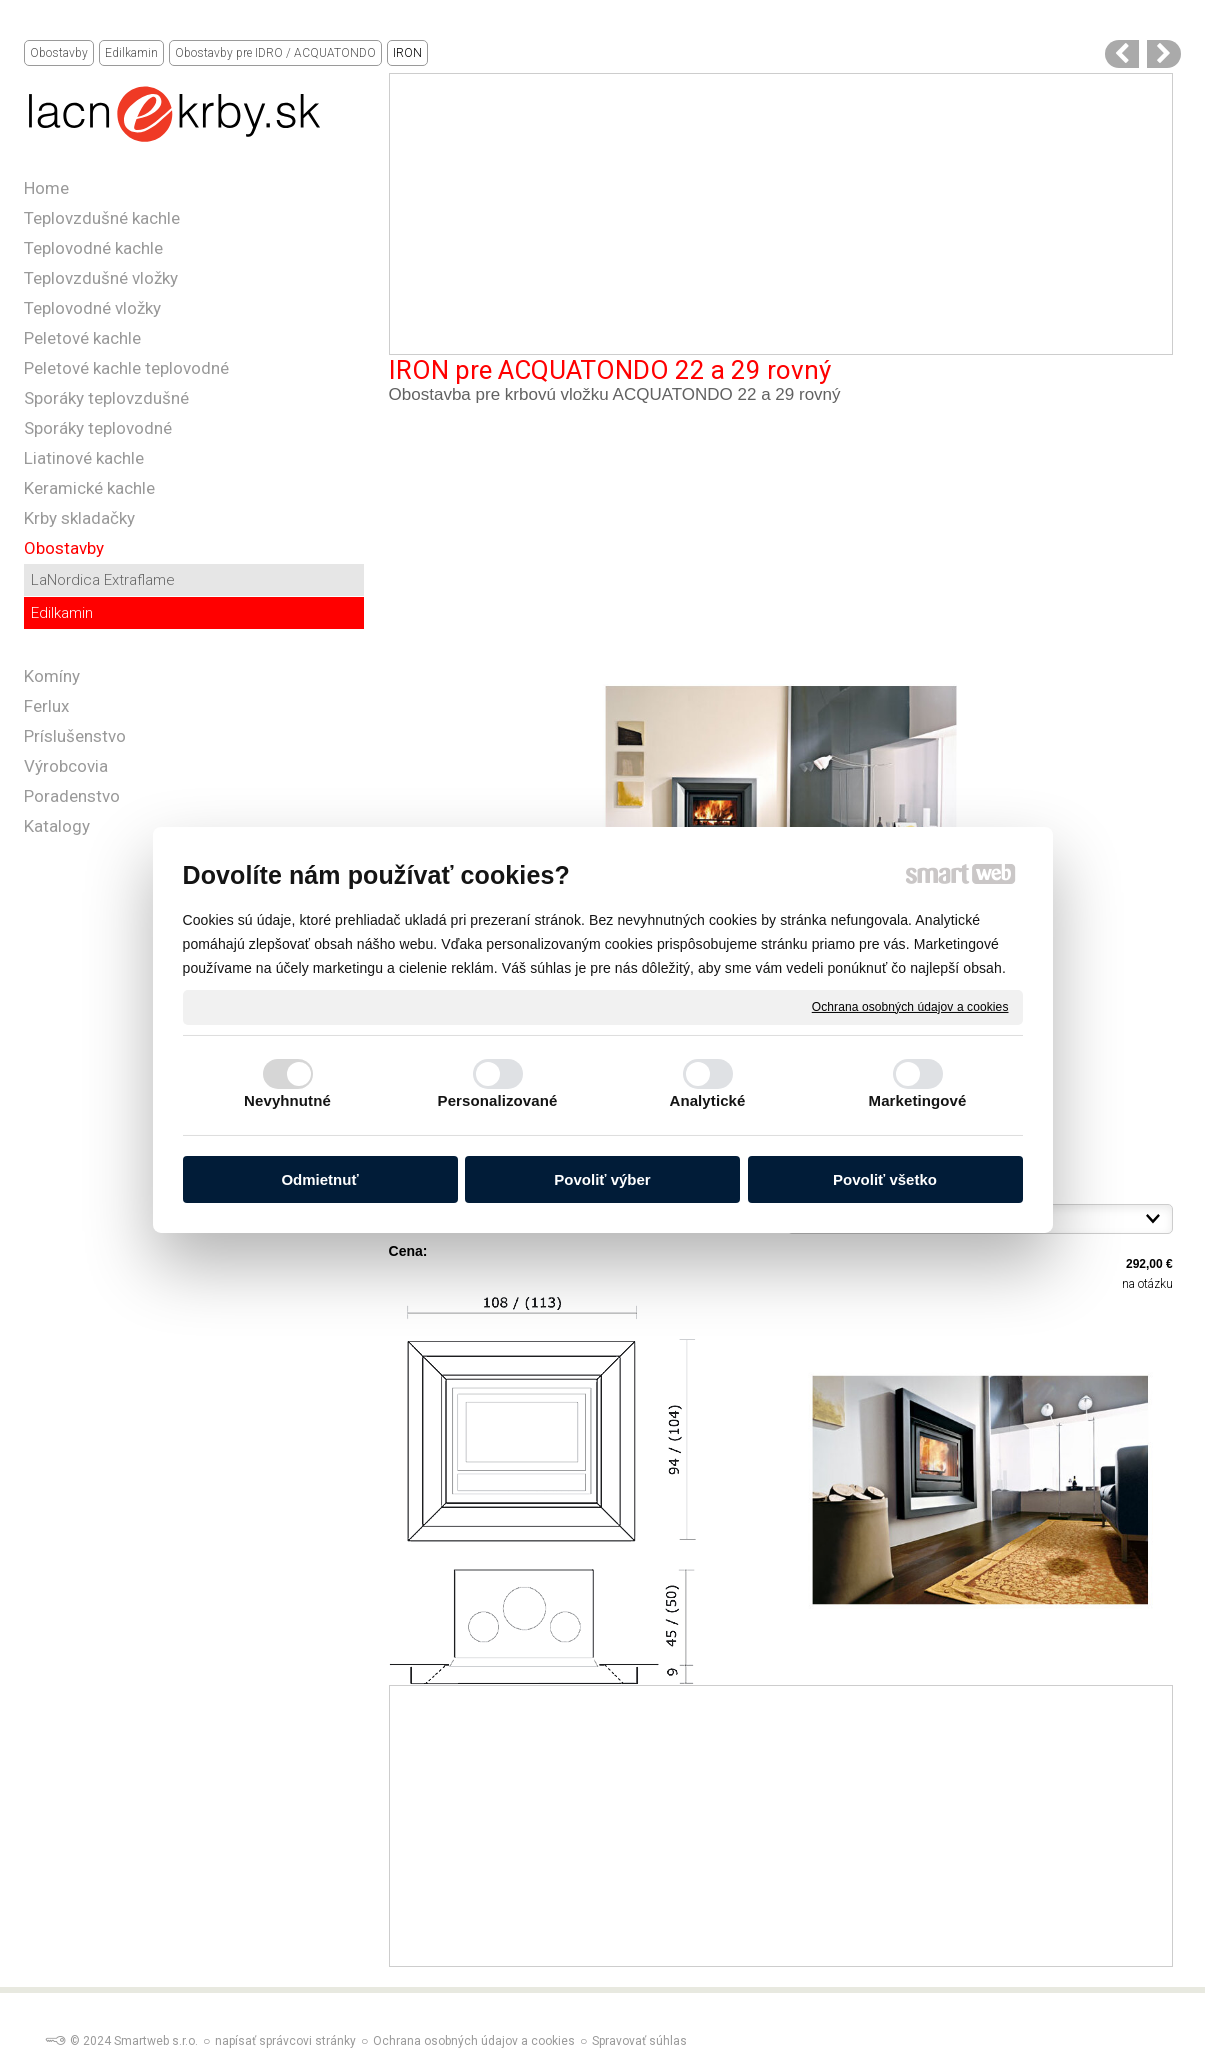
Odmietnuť (319, 1179)
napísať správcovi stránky (285, 2041)
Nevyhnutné (287, 1100)
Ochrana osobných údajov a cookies (910, 1006)
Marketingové (918, 1100)
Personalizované (498, 1100)
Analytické (707, 1100)
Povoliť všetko (885, 1179)
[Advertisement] (781, 214)
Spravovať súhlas (639, 2041)
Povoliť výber (602, 1179)
